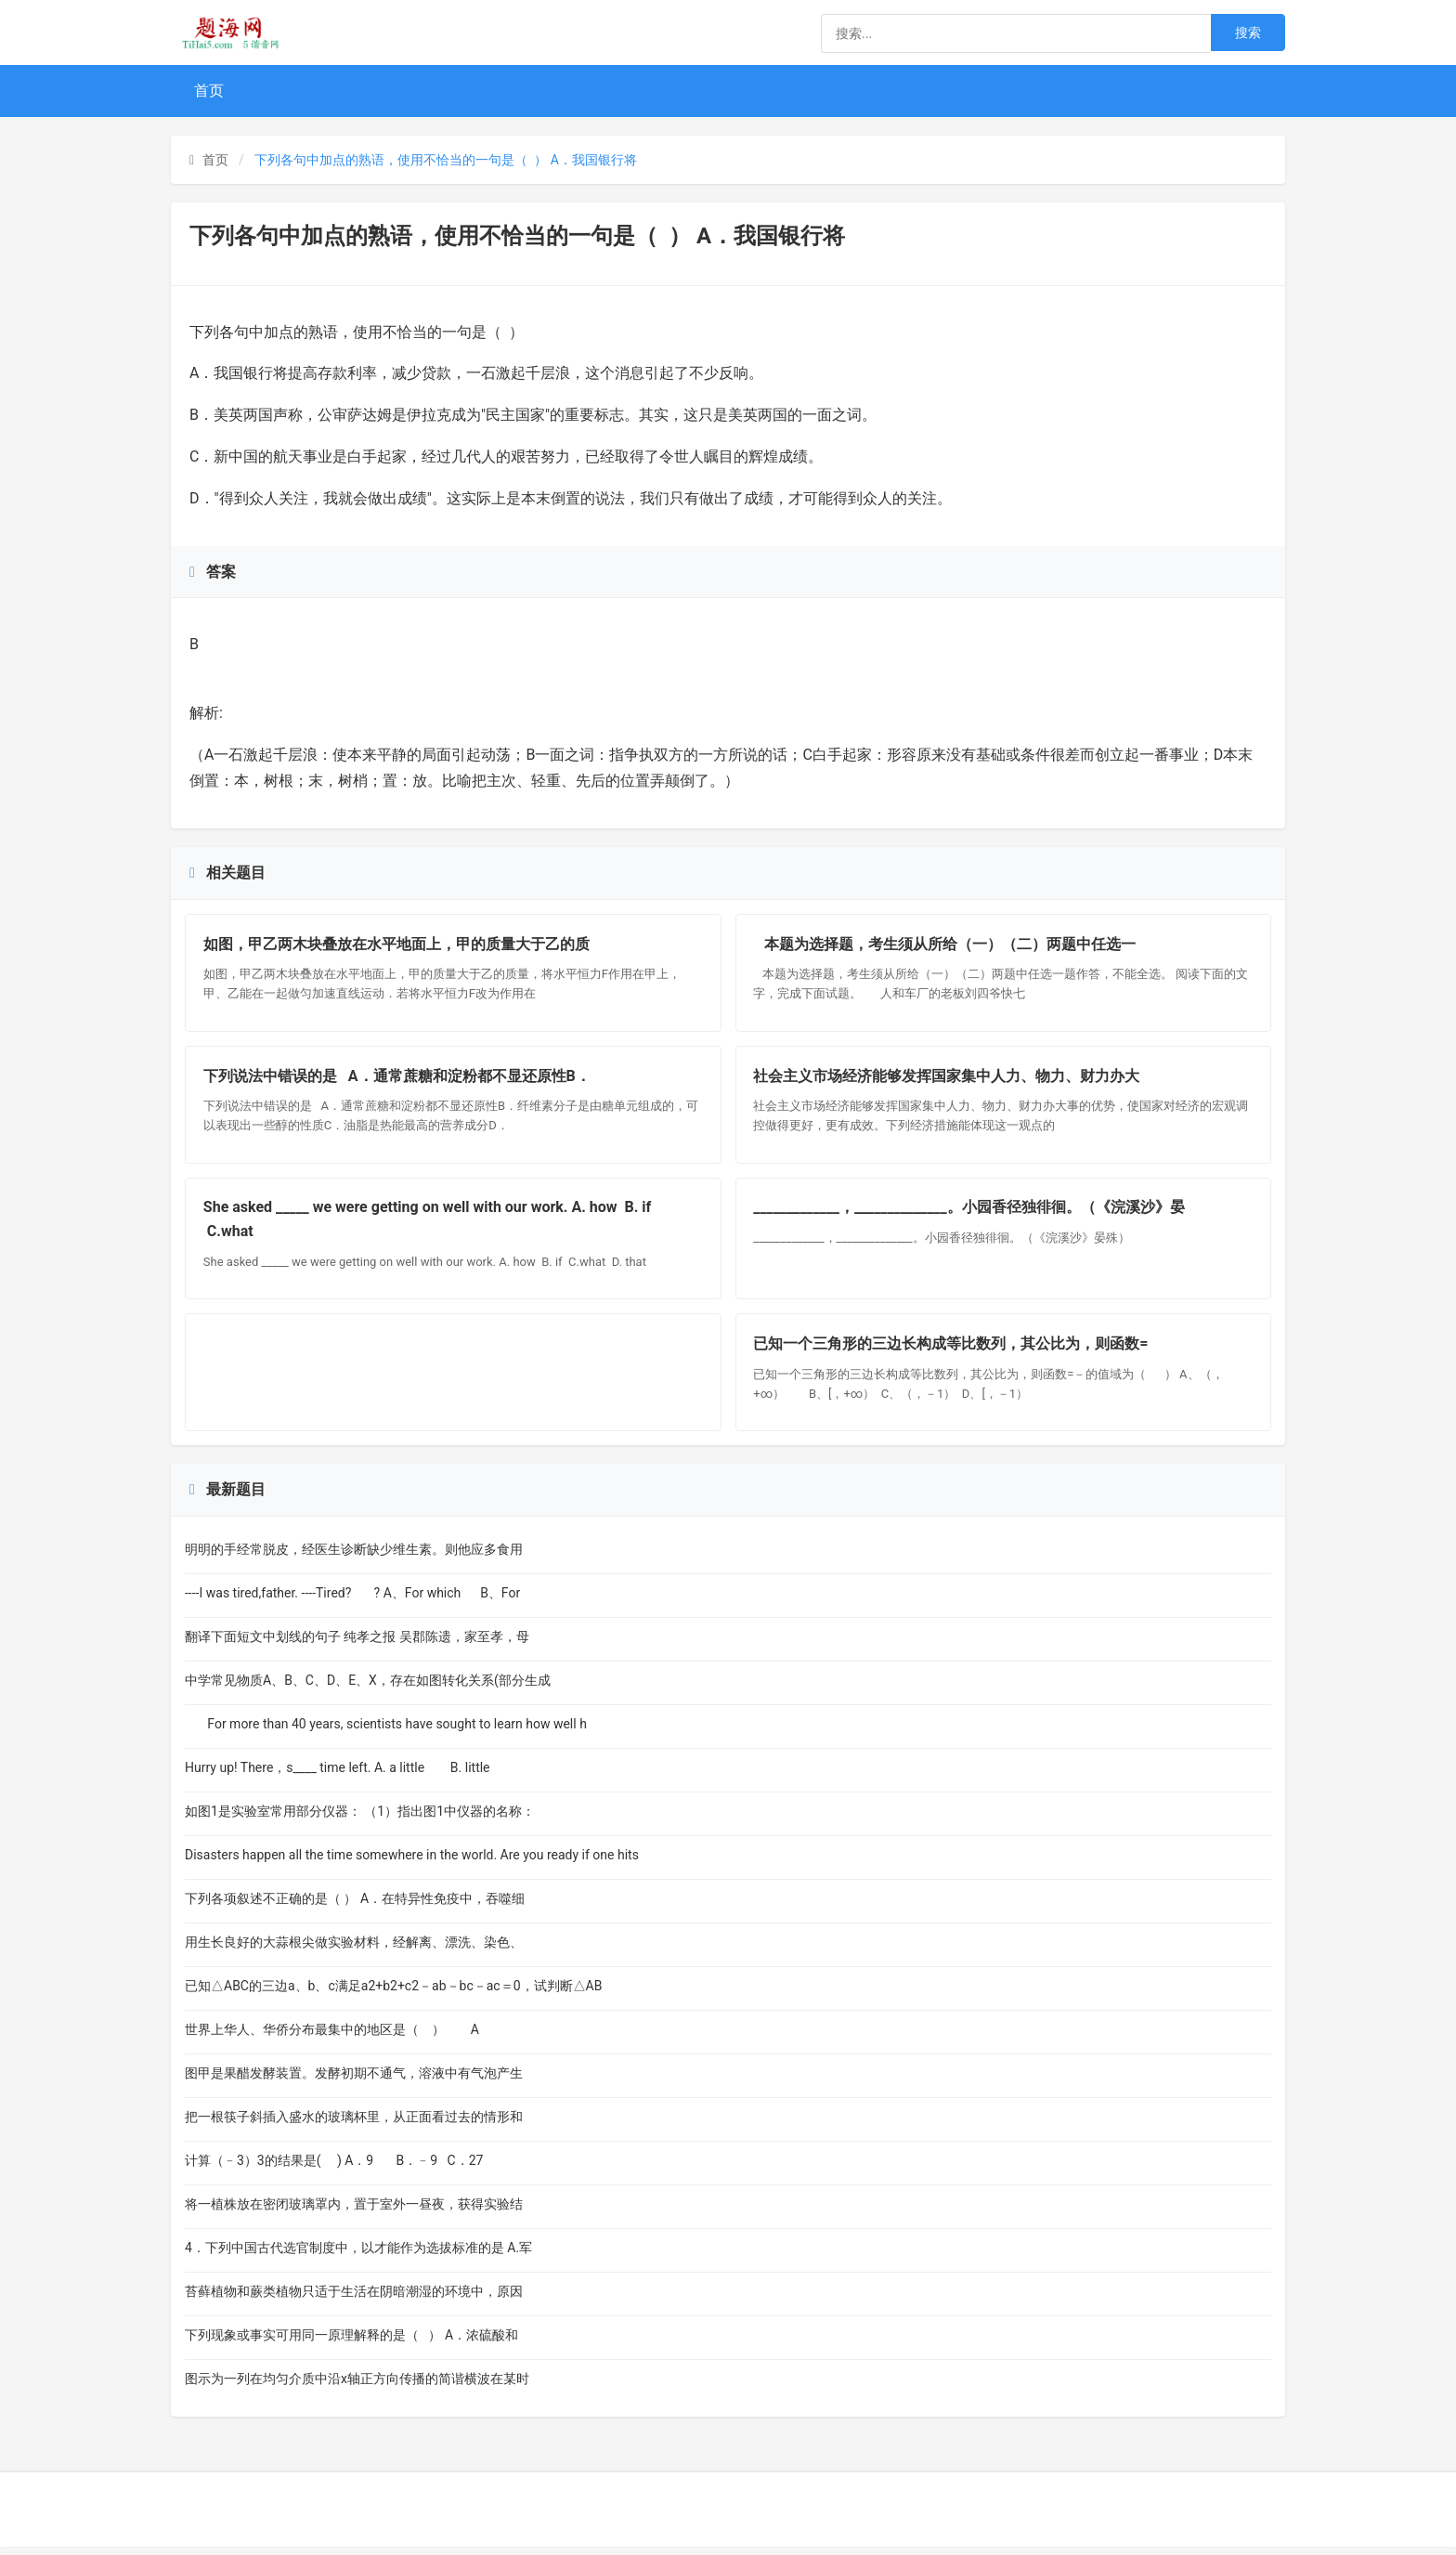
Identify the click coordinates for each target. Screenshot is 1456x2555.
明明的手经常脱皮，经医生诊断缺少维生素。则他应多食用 (354, 1557)
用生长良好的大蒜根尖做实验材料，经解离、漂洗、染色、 (354, 1950)
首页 (209, 90)
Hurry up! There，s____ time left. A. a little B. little (347, 1775)
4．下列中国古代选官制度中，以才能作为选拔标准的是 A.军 (358, 2256)
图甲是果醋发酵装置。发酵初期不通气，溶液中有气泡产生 (354, 2081)
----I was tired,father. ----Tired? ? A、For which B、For (352, 1601)
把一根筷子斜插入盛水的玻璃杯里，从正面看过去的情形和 (354, 2125)
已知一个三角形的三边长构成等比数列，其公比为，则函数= (952, 1351)
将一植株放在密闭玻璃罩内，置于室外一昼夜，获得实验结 (354, 2212)
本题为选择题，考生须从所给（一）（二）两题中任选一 (946, 945)
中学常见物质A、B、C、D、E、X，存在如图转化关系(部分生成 (368, 1688)
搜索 (1248, 32)
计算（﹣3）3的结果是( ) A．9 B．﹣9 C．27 (336, 2168)
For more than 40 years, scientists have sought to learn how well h (386, 1732)
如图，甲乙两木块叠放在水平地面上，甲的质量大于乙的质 (397, 945)
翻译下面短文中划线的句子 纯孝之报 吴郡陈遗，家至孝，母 (357, 1644)
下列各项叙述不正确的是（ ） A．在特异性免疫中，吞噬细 (355, 1906)
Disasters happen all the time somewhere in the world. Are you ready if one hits (412, 1863)
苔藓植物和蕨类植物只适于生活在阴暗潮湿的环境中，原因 (354, 2299)
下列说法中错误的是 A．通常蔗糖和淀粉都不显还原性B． (398, 1079)
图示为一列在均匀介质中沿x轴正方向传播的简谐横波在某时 (357, 2386)
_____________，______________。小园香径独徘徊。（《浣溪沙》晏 (970, 1212)
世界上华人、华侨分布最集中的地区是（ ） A (332, 2037)
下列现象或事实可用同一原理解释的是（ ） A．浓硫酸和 (351, 2343)
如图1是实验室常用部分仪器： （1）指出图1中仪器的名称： (360, 1819)
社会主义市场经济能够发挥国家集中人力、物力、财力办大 (948, 1079)
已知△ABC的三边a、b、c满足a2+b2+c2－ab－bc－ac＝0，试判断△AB (393, 1994)
